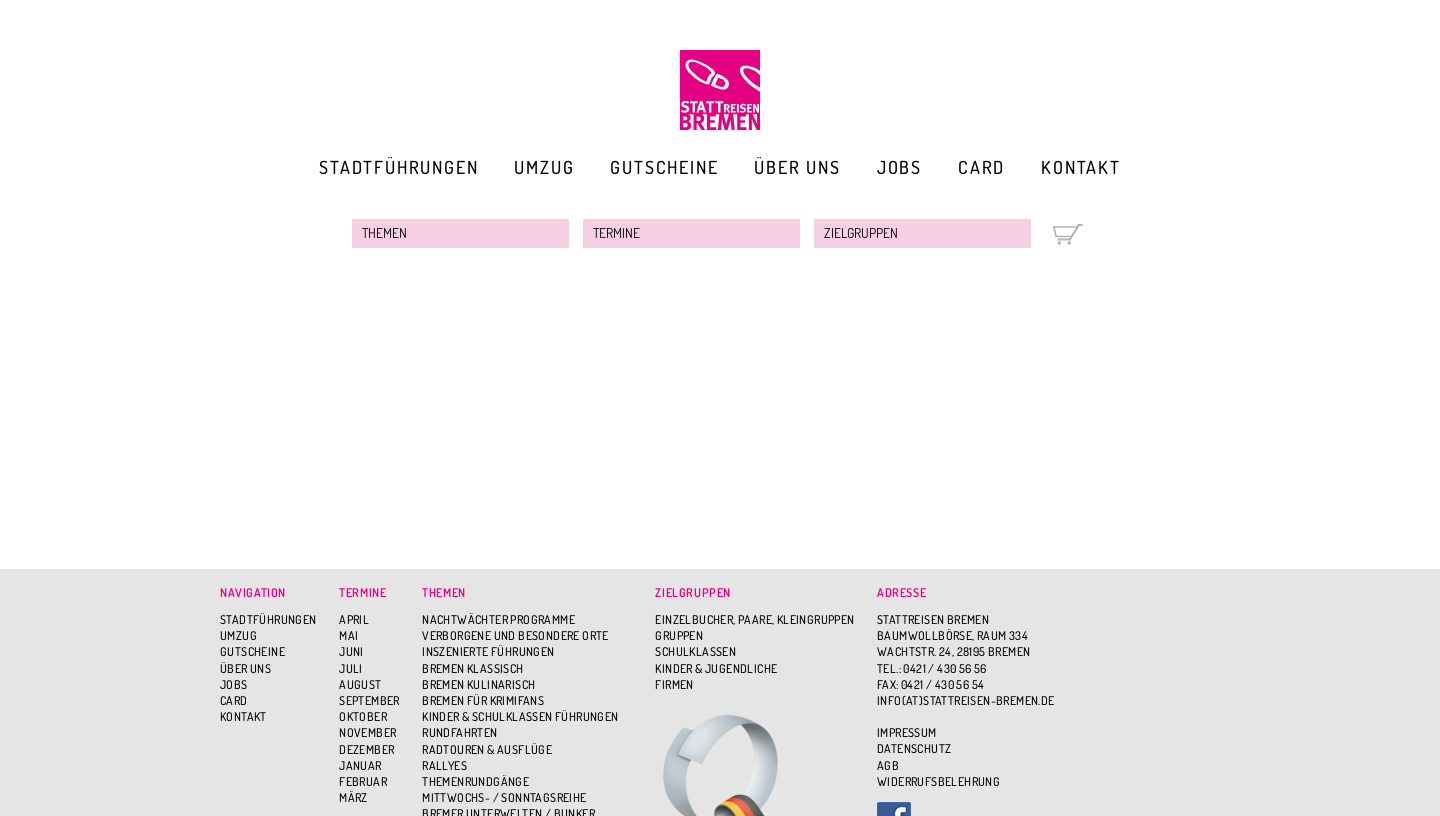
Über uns (797, 167)
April (354, 619)
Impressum (907, 732)
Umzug (544, 167)
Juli (351, 668)
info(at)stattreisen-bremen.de (966, 700)
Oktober (363, 716)
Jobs (899, 167)
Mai (348, 635)
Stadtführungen (398, 167)
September (369, 700)
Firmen (674, 684)
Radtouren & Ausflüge (487, 749)
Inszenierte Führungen (488, 651)
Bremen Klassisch (472, 668)
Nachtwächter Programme (498, 619)
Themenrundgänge (475, 781)
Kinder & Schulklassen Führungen (520, 716)
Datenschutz (914, 748)
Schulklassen (695, 651)
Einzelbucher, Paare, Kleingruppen (754, 619)
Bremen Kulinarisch (478, 684)
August (360, 684)
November (367, 732)
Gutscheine (664, 167)
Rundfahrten (459, 732)
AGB (888, 765)
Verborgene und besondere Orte (515, 635)
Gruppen (679, 635)
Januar (360, 765)
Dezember (366, 749)
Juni (351, 651)
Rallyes (444, 765)
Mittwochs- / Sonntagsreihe (504, 797)
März (353, 797)
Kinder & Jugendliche (716, 668)
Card (981, 167)
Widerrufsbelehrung (938, 781)
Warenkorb (1068, 234)
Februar (363, 781)
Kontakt (1081, 167)
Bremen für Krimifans (483, 700)
